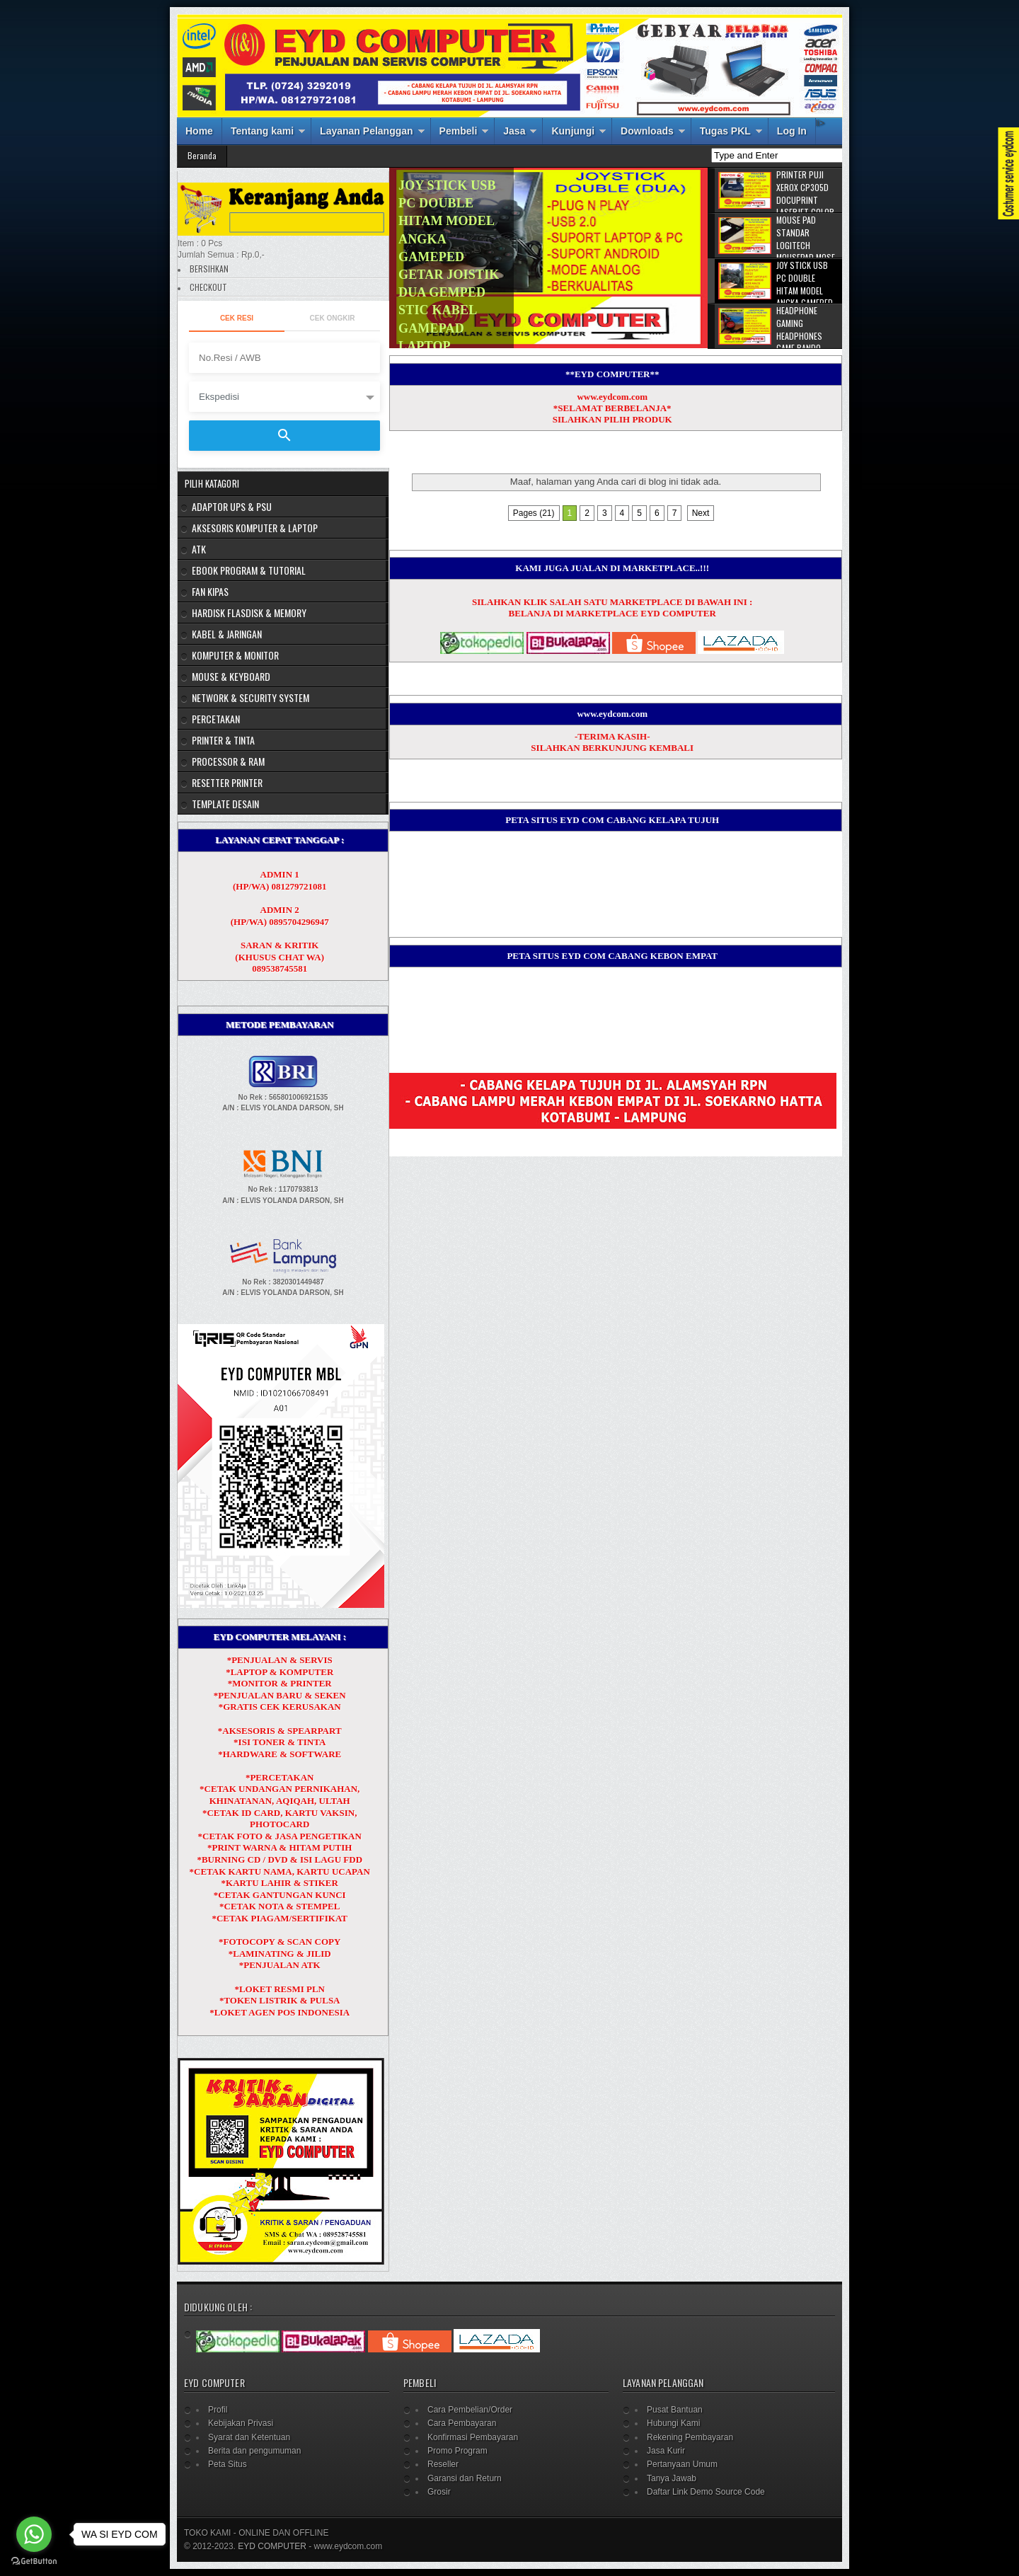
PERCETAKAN (216, 718)
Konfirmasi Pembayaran (472, 2437)
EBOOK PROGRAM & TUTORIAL (249, 570)
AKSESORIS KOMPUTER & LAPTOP (255, 527)
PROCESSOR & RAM (228, 761)
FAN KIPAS (210, 591)
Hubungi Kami (673, 2423)
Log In (792, 131)
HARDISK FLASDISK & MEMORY (249, 612)
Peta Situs (227, 2464)
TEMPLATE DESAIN (225, 803)
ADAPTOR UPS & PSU (232, 506)
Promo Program (457, 2451)
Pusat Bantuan (675, 2410)
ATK (199, 548)
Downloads (647, 131)
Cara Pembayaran (461, 2423)
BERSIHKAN (209, 269)
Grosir (439, 2492)
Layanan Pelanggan (366, 131)
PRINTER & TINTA (223, 739)
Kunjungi (572, 131)
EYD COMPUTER (272, 2546)
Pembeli (458, 131)
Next (701, 513)
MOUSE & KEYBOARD (231, 676)
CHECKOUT (208, 287)
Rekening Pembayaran (690, 2437)
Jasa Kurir (666, 2451)
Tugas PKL (725, 131)
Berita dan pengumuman (254, 2451)
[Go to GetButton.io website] (34, 2561)
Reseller (443, 2464)
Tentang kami (262, 131)
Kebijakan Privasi (240, 2423)
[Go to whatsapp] (34, 2534)
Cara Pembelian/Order (469, 2410)
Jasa (514, 131)
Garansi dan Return (464, 2478)
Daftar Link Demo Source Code (706, 2492)
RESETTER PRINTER (227, 782)
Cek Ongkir (332, 318)
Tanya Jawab (671, 2478)
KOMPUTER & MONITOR (235, 655)
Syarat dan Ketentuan (249, 2437)
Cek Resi (236, 318)
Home (199, 131)
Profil (217, 2410)
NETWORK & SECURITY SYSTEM (250, 697)
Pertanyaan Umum (682, 2464)
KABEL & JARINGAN (227, 633)
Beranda (202, 155)
